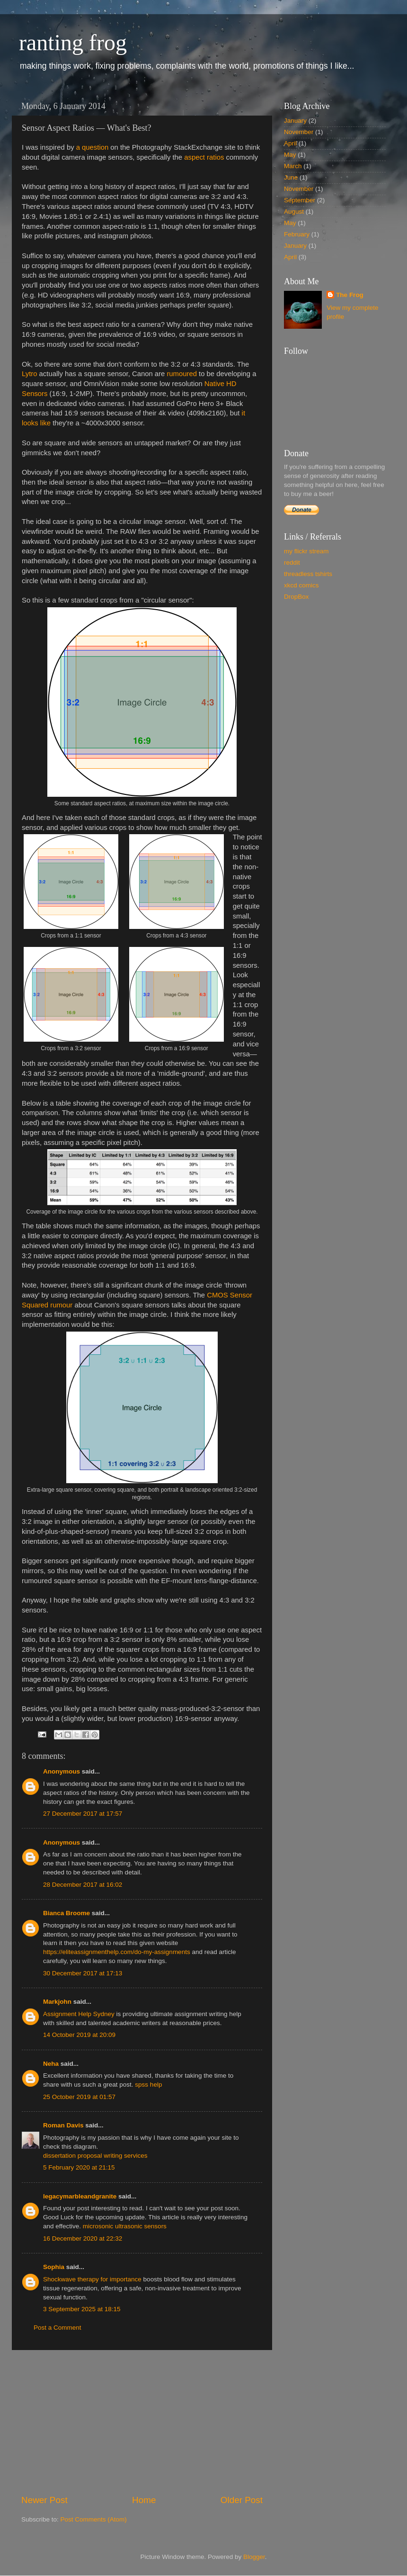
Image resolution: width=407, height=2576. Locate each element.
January (295, 120)
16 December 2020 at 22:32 (82, 2238)
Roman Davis (63, 2125)
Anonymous (61, 1771)
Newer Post (44, 2500)
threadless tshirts (308, 573)
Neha (51, 2063)
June (291, 177)
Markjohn (57, 2001)
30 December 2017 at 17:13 (82, 1973)
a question (92, 147)
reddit (292, 562)
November (298, 131)
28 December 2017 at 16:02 (82, 1884)
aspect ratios (204, 157)
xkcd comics (301, 585)
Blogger (254, 2556)
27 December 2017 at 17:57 (82, 1813)
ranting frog (73, 42)
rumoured (182, 374)
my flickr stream (306, 551)
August (294, 211)
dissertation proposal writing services (95, 2155)
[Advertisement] (142, 2422)
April (290, 143)
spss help (148, 2084)
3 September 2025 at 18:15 (82, 2309)
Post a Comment (57, 2327)
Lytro (29, 374)
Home (144, 2500)
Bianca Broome (66, 1913)
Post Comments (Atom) (94, 2519)
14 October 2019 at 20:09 (79, 2034)
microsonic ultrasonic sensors (125, 2226)
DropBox (296, 596)
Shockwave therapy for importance (92, 2279)
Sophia (53, 2266)
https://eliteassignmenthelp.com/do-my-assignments (116, 1951)
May (290, 154)
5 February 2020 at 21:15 (79, 2167)
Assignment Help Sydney (79, 2014)
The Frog (349, 294)
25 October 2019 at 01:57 (79, 2096)
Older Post (242, 2500)
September (299, 200)
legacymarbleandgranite (79, 2196)
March (293, 166)
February (297, 234)
